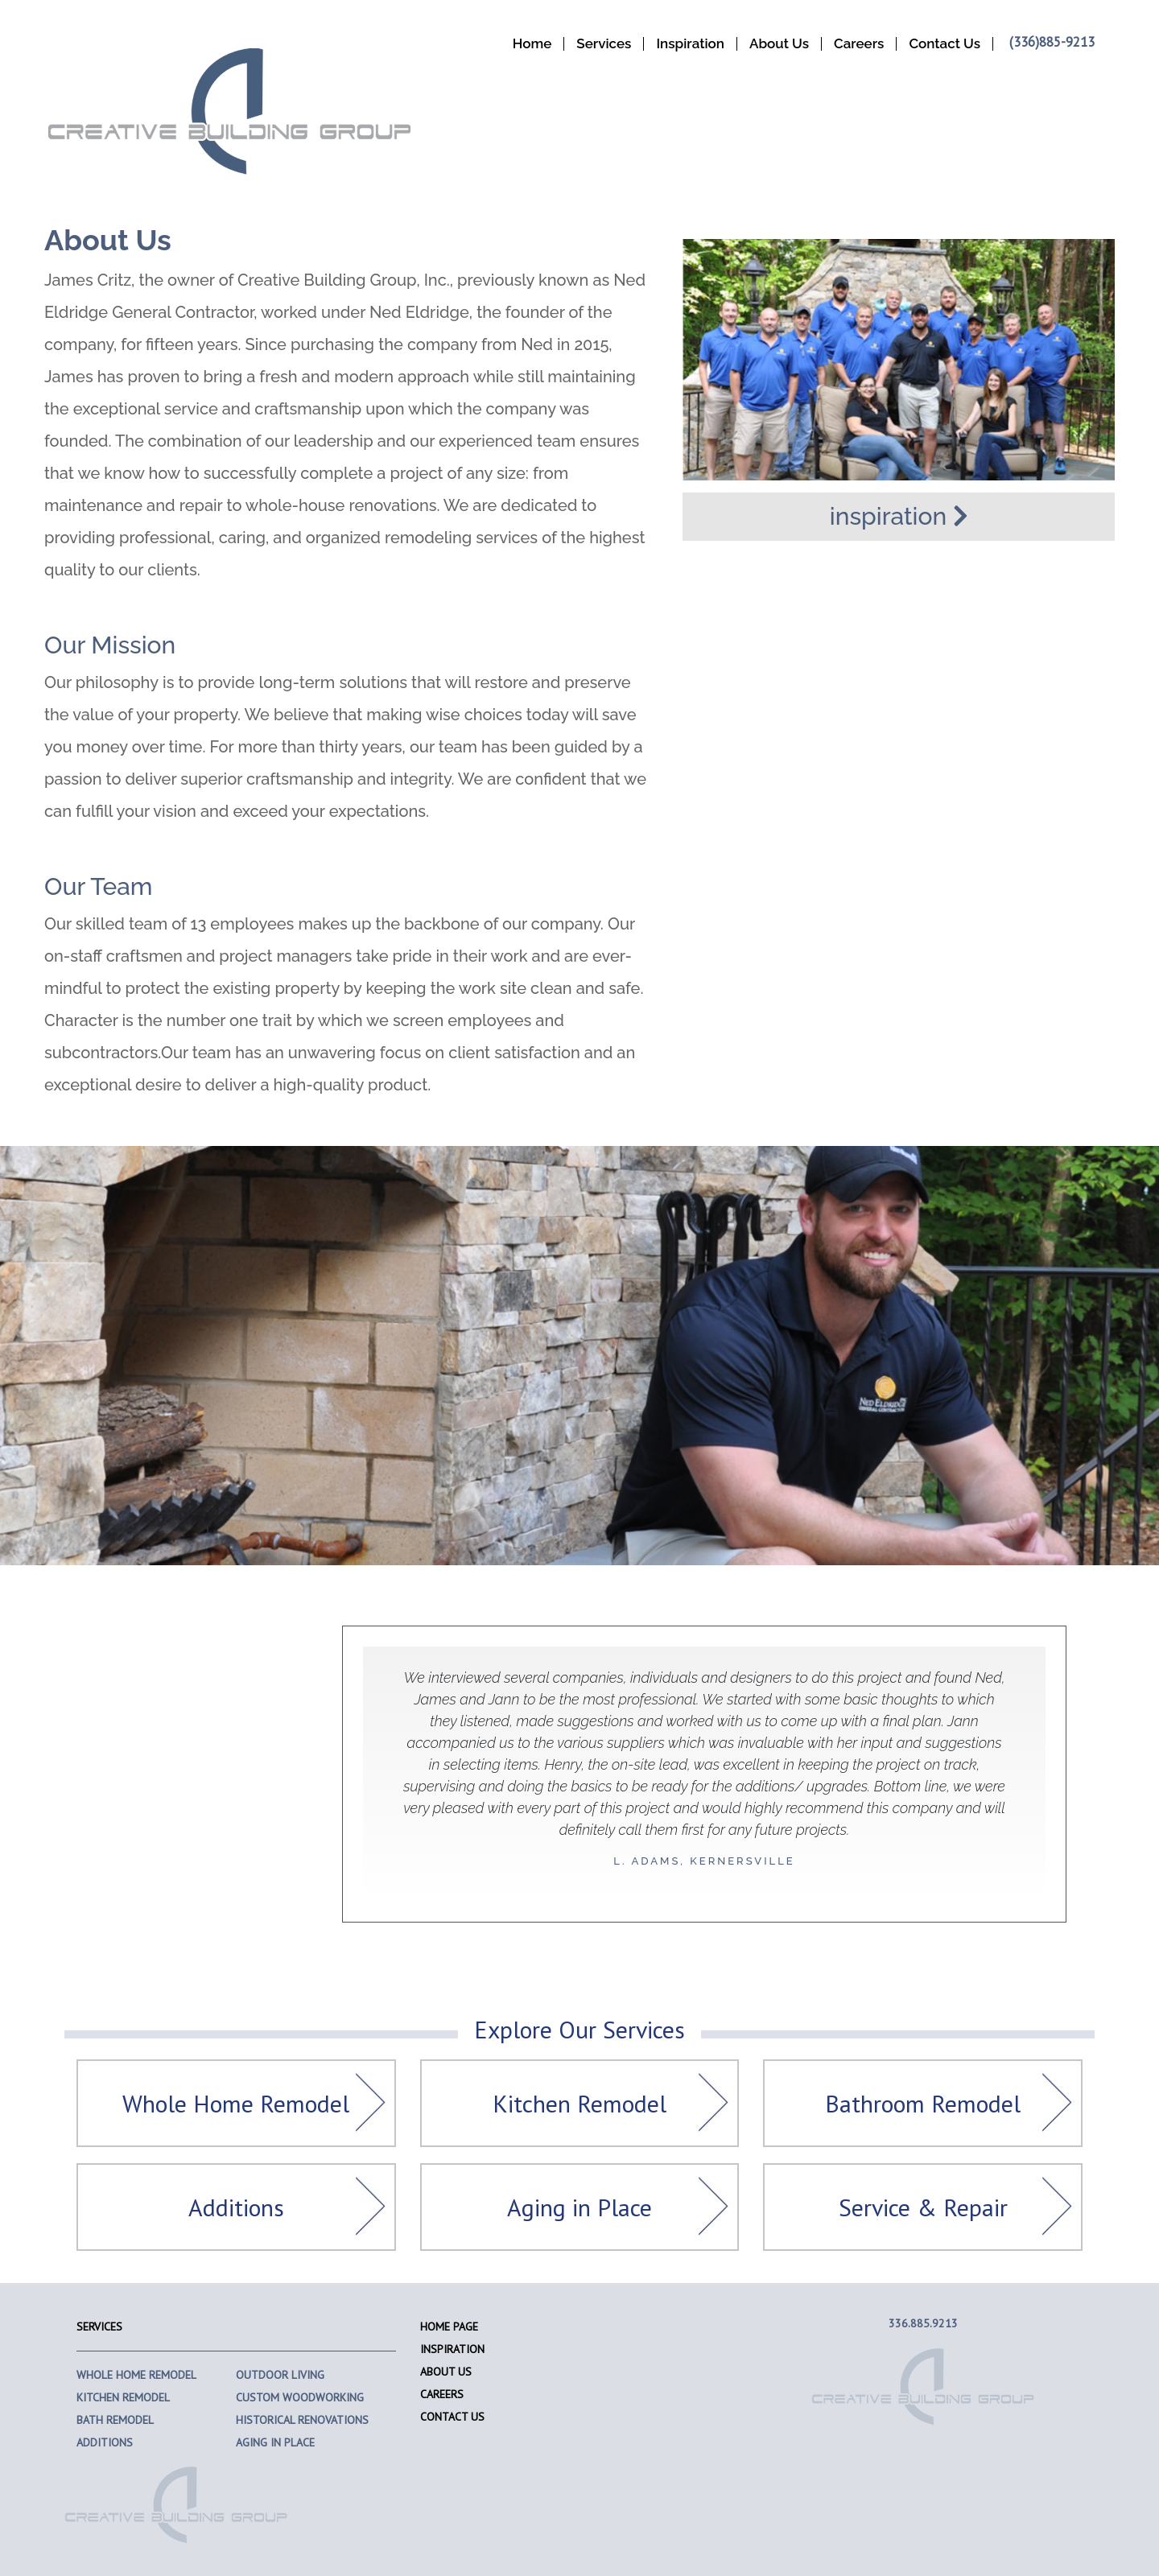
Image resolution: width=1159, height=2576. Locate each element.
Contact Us (944, 44)
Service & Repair (923, 2207)
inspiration (899, 516)
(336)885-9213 (1052, 42)
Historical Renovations (302, 2420)
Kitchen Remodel (579, 2103)
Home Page (449, 2326)
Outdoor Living (280, 2375)
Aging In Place (275, 2442)
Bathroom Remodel (923, 2103)
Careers (859, 44)
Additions (236, 2207)
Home (532, 44)
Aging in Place (579, 2207)
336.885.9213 (923, 2323)
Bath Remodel (115, 2420)
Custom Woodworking (300, 2397)
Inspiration (690, 44)
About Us (779, 44)
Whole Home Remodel (235, 2103)
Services (603, 44)
